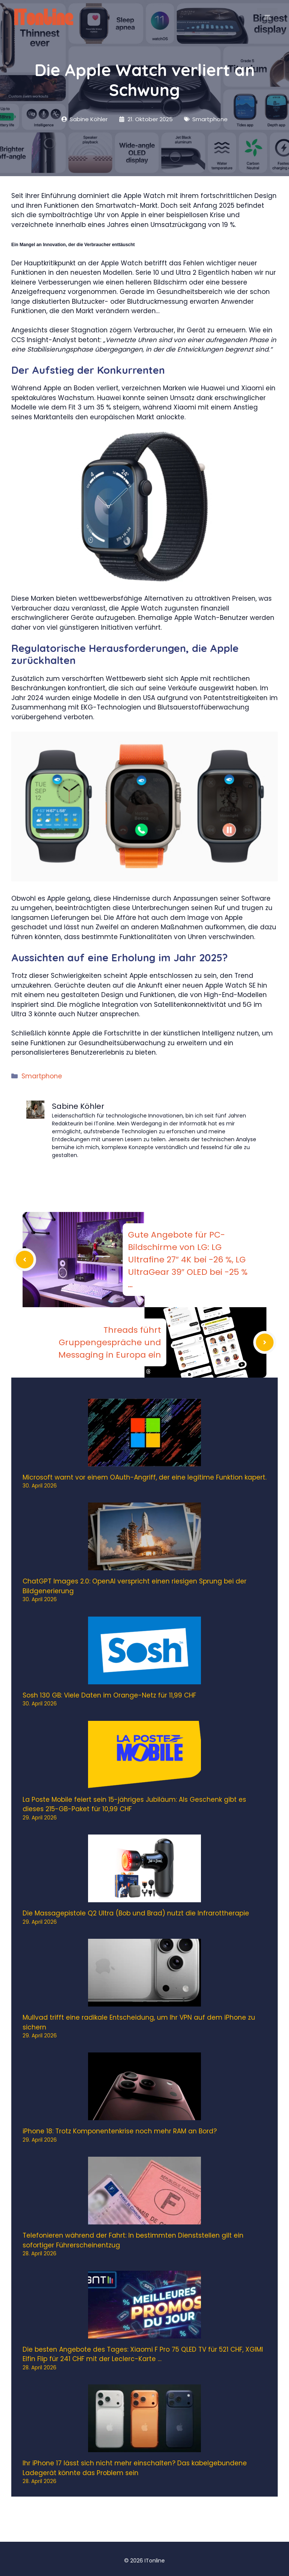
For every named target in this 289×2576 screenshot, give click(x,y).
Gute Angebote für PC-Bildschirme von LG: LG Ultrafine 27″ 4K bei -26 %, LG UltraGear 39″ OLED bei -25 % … (188, 1259)
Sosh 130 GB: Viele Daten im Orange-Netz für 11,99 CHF (109, 1695)
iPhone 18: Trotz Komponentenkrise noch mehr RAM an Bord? (120, 2131)
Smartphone (41, 1076)
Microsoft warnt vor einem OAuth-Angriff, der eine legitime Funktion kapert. (144, 1477)
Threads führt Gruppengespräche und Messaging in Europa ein (109, 1342)
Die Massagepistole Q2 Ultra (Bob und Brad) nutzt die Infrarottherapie (136, 1913)
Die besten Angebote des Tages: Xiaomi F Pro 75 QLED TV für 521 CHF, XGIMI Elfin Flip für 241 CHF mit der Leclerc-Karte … (143, 2354)
